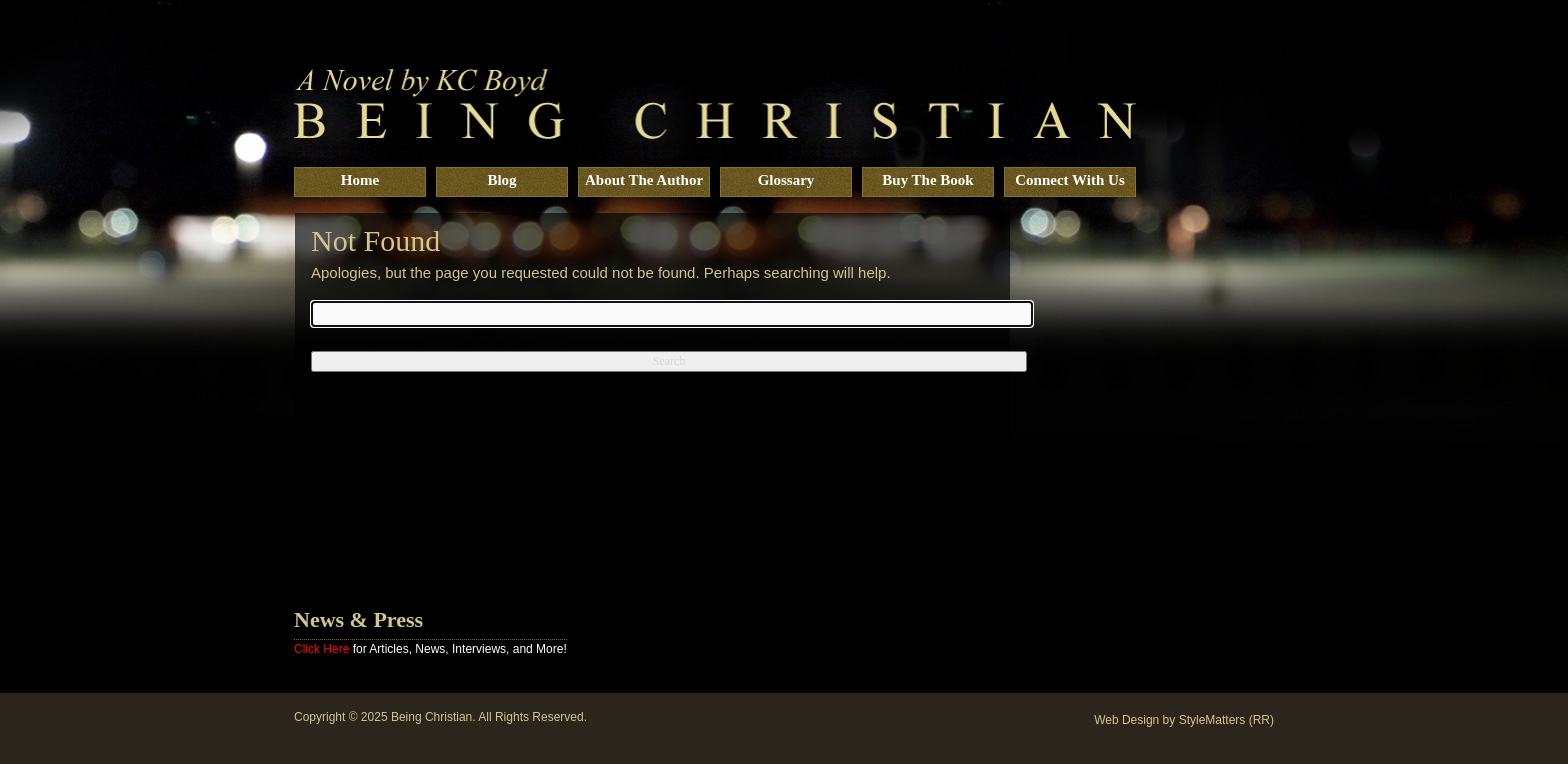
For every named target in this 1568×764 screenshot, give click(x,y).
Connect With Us (1069, 180)
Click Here (321, 649)
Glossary (786, 180)
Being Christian (431, 717)
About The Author (644, 180)
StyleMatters (1212, 720)
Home (360, 180)
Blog (501, 180)
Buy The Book (927, 180)
